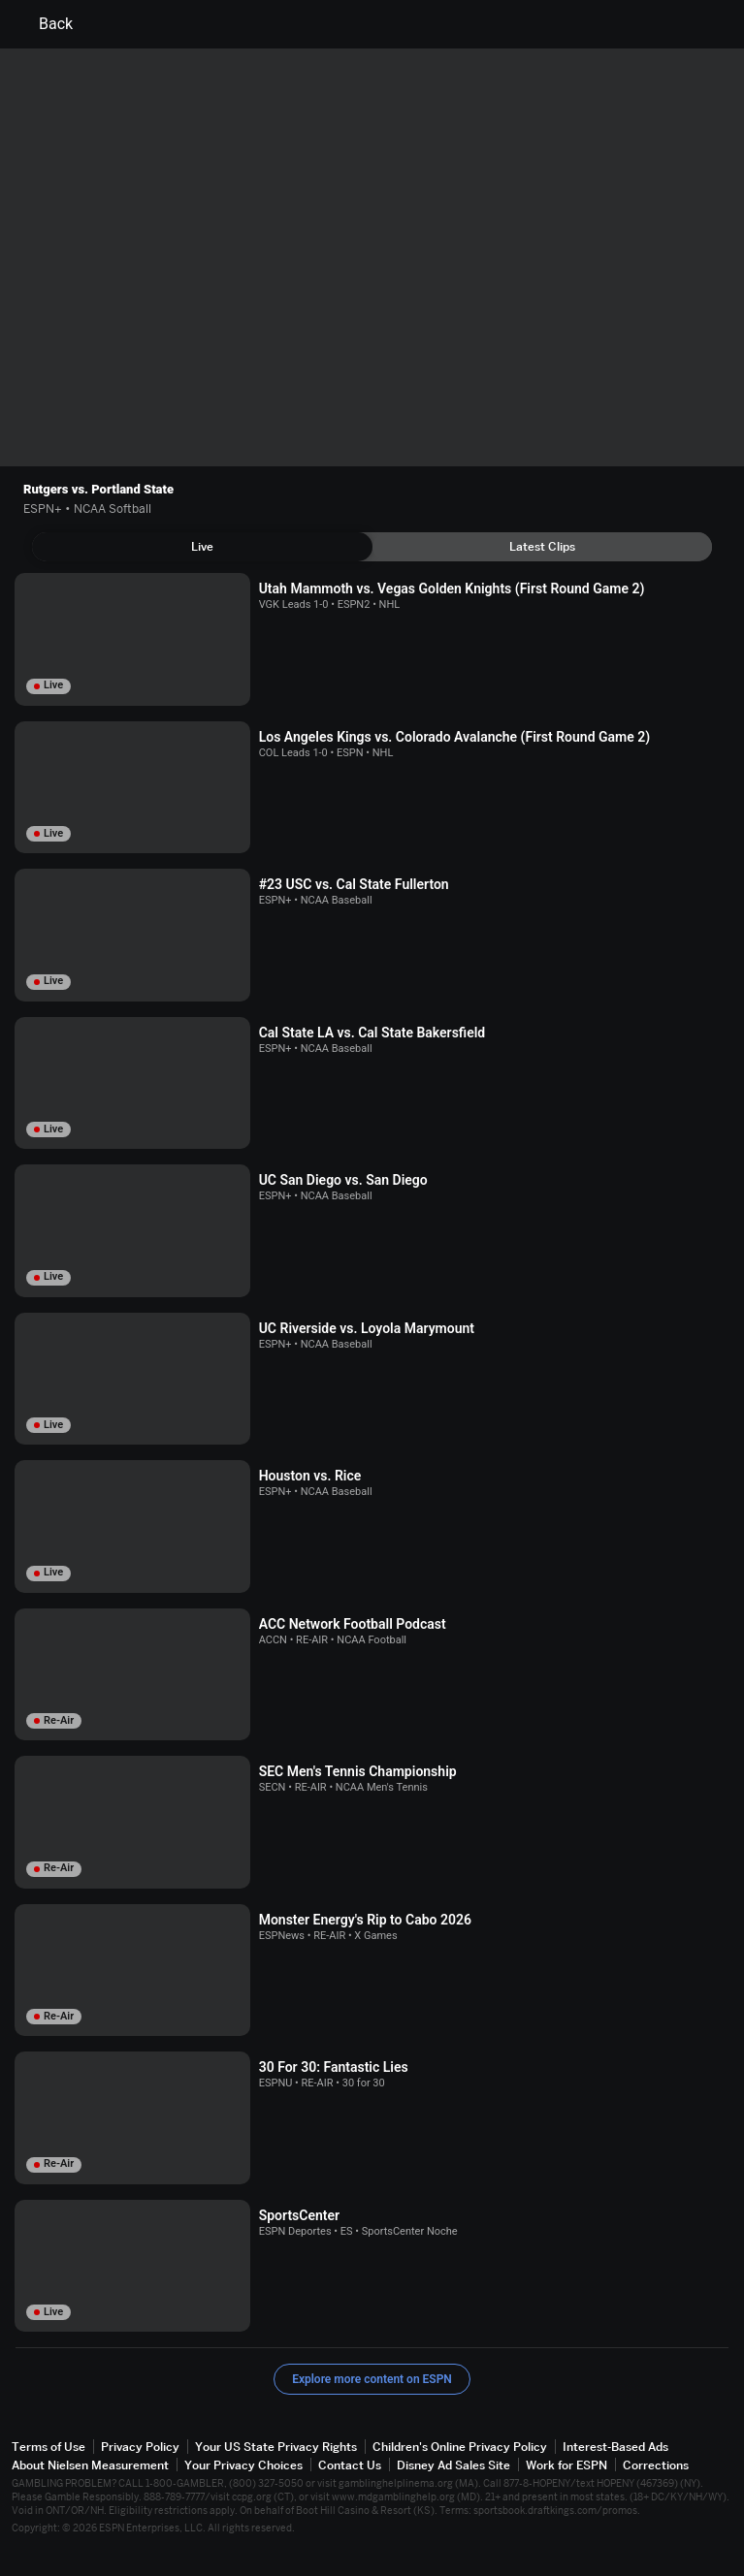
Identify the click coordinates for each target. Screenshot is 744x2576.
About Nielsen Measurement (90, 2465)
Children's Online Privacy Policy (459, 2446)
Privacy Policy (140, 2446)
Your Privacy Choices (243, 2465)
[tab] (202, 546)
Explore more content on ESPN (372, 2379)
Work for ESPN (566, 2465)
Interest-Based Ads (615, 2446)
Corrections (656, 2465)
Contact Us (349, 2465)
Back (44, 24)
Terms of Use (48, 2446)
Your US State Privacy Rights (276, 2446)
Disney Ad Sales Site (453, 2465)
